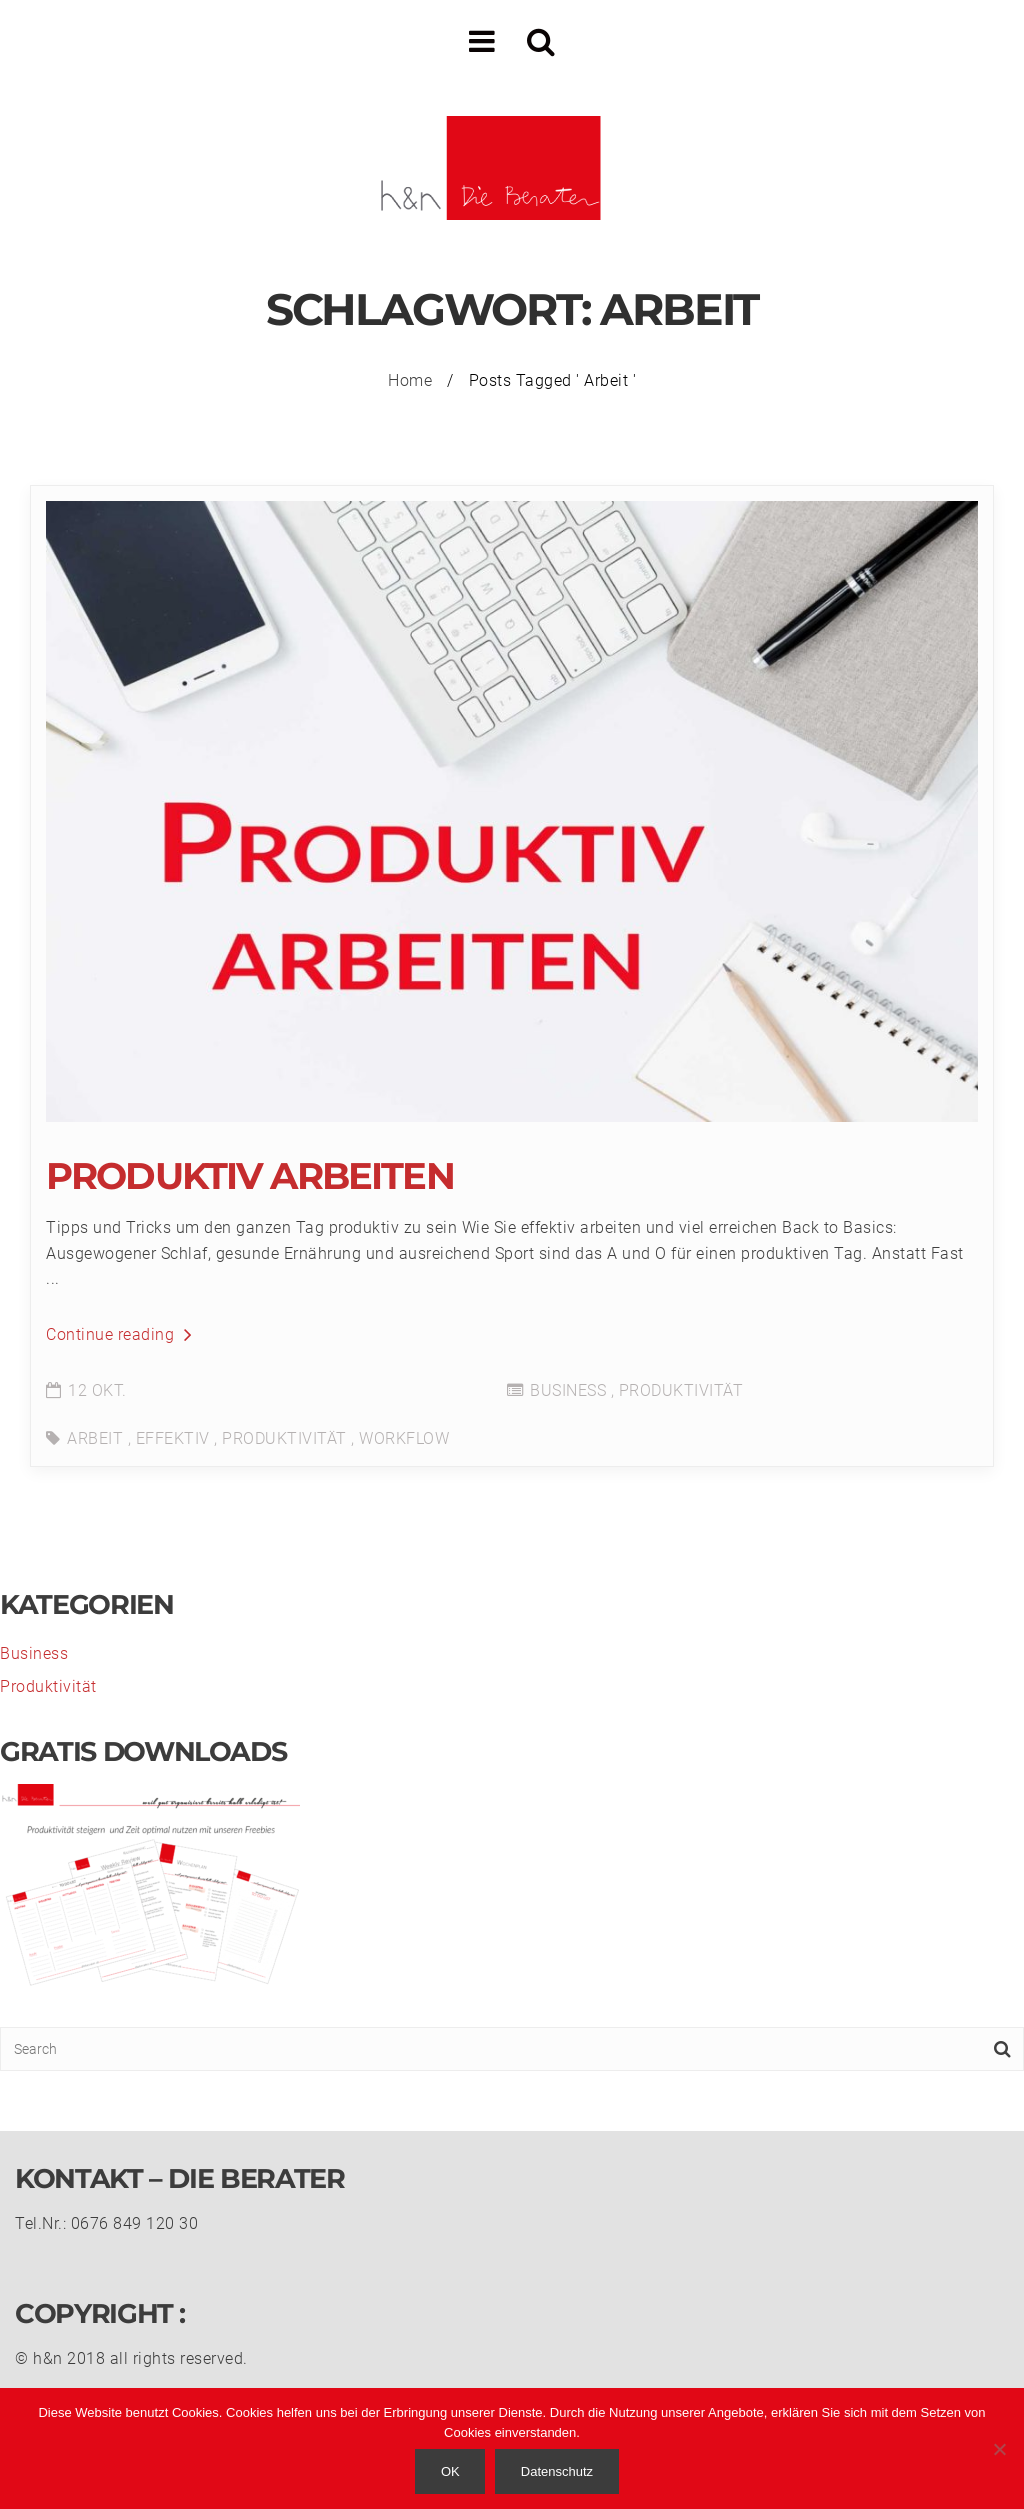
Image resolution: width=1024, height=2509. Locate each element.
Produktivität (681, 1390)
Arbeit (95, 1438)
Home (410, 380)
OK (450, 2471)
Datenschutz (557, 2471)
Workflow (404, 1438)
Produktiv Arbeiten (250, 1175)
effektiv (173, 1438)
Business (568, 1390)
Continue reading (119, 1334)
